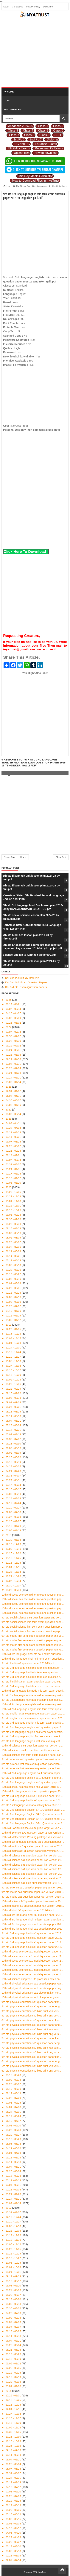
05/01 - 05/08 (14, 2523)
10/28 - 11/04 (14, 1571)
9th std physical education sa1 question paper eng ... (32, 2006)
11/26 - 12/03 (14, 2230)
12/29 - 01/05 (14, 1329)
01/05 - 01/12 (14, 1320)
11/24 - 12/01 (14, 1347)
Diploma (52, 139)
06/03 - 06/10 (14, 2125)
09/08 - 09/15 (14, 1397)
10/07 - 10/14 (14, 1580)
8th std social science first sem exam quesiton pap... (31, 1631)
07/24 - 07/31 (14, 2477)
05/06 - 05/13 (14, 2143)
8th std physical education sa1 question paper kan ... (31, 2020)
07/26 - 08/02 (14, 1242)
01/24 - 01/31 (14, 1169)
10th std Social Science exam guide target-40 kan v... (32, 1827)
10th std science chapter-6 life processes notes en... (31, 1979)
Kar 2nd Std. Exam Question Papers (26, 982)
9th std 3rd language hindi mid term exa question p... (31, 1672)
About (6, 6)
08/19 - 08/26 (14, 2088)
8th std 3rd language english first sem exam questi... (31, 1736)
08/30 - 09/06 (14, 1219)
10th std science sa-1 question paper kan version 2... (32, 1745)
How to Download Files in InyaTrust (35, 180)
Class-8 (29, 135)
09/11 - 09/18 (14, 2454)
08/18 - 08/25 (14, 1411)
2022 (9, 1109)
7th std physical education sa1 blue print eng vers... (31, 2052)
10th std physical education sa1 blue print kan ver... (31, 1992)
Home (9, 91)
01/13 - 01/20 (14, 1525)
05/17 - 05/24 (14, 1260)
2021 (9, 1118)
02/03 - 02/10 (14, 1512)
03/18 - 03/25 (14, 2157)
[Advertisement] (35, 52)
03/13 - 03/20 (14, 2546)
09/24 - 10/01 (14, 2271)
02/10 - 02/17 (14, 1507)
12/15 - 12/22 (14, 1333)
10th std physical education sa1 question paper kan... (32, 1983)
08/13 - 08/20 (14, 2299)
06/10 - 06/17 (14, 2120)
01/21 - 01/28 (14, 1072)
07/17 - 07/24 (14, 2482)
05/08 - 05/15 (14, 2519)
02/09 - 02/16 (14, 1297)
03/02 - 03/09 (14, 1018)
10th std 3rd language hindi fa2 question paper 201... (32, 1914)
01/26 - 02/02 (14, 1306)
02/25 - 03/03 (14, 1054)
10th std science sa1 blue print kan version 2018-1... (31, 1882)
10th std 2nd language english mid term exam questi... (32, 1709)
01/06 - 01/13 (14, 1530)
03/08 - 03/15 (14, 1278)
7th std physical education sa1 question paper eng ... (32, 2043)
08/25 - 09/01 (14, 1406)
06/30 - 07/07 (14, 1036)
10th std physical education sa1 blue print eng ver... (31, 1997)
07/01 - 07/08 (14, 2107)
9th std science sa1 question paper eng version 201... (32, 1887)
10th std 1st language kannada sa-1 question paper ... (32, 1841)
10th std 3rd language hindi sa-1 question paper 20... (32, 1791)
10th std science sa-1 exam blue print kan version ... (31, 1750)
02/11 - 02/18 (14, 1059)
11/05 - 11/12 (14, 2244)
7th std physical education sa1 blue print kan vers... (31, 2047)
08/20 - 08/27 (14, 2294)
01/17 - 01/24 (14, 1173)
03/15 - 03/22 (14, 1274)
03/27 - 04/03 (14, 2537)
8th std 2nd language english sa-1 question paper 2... (32, 1782)
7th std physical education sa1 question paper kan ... (31, 2038)
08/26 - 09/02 (14, 2084)
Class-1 (43, 126)
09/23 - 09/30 (14, 1590)
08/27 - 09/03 (14, 2290)
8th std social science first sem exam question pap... (31, 1626)
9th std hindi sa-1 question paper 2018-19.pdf (27, 1663)
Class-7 (14, 135)
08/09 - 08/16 (14, 1233)
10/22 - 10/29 (14, 2253)
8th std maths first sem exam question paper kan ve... (32, 1644)
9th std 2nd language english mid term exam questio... (32, 1731)
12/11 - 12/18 (14, 2404)
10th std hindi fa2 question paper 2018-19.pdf (27, 1910)
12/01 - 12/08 (14, 1342)
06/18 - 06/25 (14, 2331)
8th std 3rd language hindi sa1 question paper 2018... (32, 1942)
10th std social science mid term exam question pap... (32, 1594)
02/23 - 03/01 (14, 1288)
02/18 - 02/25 (14, 2175)
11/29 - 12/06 (14, 1191)
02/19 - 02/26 (14, 2372)
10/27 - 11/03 (14, 1365)
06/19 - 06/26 (14, 2500)
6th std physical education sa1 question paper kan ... (31, 2056)
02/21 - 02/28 (14, 1150)
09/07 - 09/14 (14, 1008)
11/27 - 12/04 (14, 2413)
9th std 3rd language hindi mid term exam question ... (32, 1667)
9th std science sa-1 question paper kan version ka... (32, 1759)
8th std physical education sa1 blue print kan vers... (31, 2029)
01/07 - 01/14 (14, 1082)
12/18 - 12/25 (14, 2399)
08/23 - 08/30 (14, 1224)
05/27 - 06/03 (14, 2129)
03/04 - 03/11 (14, 2166)
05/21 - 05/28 (14, 2349)
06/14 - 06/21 (14, 1256)
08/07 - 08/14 (14, 1114)
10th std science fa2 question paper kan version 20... (32, 1901)
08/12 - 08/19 (14, 2093)
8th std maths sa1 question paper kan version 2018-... (32, 1896)
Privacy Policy (33, 6)
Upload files (12, 109)
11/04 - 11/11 (14, 1567)
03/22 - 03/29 (14, 1269)
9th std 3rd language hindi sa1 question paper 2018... (32, 1933)
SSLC (58, 135)
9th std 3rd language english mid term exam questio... (32, 1722)
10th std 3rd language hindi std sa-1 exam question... (32, 1654)
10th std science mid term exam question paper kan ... (32, 1754)
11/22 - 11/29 (14, 1196)
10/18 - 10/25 (14, 1210)
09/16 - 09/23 (14, 2075)
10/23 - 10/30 (14, 2436)
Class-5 (43, 130)
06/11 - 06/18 (14, 2335)
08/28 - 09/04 (14, 2464)
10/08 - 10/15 (14, 2262)
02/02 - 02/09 (14, 1301)
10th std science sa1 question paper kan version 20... (32, 1855)
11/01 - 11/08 (14, 1201)
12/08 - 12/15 (14, 1338)
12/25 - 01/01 (14, 2395)
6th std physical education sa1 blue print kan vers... (31, 2065)
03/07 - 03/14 (14, 1141)
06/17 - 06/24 (14, 2116)
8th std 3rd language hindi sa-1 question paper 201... (32, 1800)
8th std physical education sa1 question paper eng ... (32, 2024)
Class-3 (13, 130)
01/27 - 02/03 (14, 1516)
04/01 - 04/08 (14, 2152)
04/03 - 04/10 (14, 2532)
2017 (9, 2207)
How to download (46, 152)
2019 (9, 1324)
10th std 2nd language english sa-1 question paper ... (32, 1773)
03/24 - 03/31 (14, 1050)
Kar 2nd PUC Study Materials (22, 978)
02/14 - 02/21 (14, 1155)
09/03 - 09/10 (14, 2285)
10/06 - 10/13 (14, 1379)
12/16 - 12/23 (14, 1544)
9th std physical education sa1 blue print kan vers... (31, 2011)
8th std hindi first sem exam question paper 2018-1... (31, 1681)
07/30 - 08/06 (14, 2308)
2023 (9, 1086)
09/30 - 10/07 (14, 1585)
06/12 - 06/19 (14, 2505)
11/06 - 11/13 (14, 2427)
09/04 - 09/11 (14, 2459)
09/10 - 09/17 (14, 2281)
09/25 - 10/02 (14, 2445)
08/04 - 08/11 (14, 1420)
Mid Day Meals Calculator (36, 176)
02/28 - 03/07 (14, 1146)
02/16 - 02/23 (14, 1292)
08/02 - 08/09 (14, 1237)
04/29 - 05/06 (14, 2148)
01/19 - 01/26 (14, 1310)
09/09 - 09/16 (14, 2079)
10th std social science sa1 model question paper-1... (32, 1969)
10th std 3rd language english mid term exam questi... (32, 1704)
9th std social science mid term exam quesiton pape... (32, 1622)
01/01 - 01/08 (14, 2386)
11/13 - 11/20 (14, 2422)
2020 (9, 1187)
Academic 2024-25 (20, 126)
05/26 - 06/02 (14, 1045)
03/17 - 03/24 (14, 1484)
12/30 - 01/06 (14, 1539)
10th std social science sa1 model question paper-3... (32, 1951)
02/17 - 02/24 (14, 1503)
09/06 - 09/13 (14, 1214)
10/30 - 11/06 (14, 2431)
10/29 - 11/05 (14, 2249)
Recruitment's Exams (49, 148)
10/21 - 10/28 (14, 1576)
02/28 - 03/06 (14, 2555)
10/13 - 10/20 (14, 1374)
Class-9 (44, 135)
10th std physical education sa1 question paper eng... (32, 1988)
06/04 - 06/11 (14, 1095)
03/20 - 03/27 (14, 2541)
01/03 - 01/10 (14, 1182)
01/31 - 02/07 (14, 1164)
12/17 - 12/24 (14, 2217)
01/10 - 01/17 (14, 1178)
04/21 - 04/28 (14, 1471)
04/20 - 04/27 (14, 1013)
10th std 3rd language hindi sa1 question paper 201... (32, 1924)
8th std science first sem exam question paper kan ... (32, 1763)
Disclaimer (48, 6)
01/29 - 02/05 (14, 2381)
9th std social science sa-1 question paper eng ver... (31, 1617)
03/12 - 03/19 (14, 2358)
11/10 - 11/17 (14, 1356)
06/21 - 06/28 (14, 1251)
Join (7, 100)
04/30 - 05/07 (14, 1100)
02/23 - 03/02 (14, 1022)
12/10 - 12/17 (14, 2221)
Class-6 (58, 130)
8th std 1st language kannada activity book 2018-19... (32, 1805)
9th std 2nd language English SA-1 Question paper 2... (33, 1809)
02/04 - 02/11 (14, 1063)
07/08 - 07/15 (14, 2102)
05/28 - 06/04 (14, 2345)
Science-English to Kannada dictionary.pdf (29, 954)
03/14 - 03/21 (14, 1136)
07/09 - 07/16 (14, 2317)
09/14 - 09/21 (14, 1004)
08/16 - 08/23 (14, 1228)
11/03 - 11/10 (14, 1361)
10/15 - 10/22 (14, 2258)
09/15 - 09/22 (14, 1393)
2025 (9, 999)
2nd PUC (36, 139)
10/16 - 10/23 (14, 2441)
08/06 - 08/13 (14, 2303)
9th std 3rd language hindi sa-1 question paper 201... (32, 1795)
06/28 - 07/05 (14, 1246)
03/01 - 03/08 (14, 1283)
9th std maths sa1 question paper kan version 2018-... (32, 1892)
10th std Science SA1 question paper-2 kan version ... (32, 1832)
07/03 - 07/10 (14, 2491)
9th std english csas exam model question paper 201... (33, 1713)
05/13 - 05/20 (14, 2139)
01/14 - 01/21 (14, 1077)
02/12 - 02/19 (14, 2377)
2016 (9, 2390)
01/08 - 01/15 (14, 1104)
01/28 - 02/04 (14, 1068)
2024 (9, 1027)
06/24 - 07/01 (14, 2111)
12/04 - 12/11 (14, 2409)
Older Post (60, 857)
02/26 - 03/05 (14, 2367)
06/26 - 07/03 (14, 2496)
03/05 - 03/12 (14, 2363)
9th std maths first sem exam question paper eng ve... (32, 1635)
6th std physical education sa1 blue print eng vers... (31, 2070)
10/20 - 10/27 (14, 1370)
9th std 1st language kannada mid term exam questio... (33, 1695)
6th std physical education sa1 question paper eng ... (32, 2061)
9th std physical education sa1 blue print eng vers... (31, 2015)
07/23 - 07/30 (14, 2313)
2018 (9, 1535)
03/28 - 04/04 (14, 1127)
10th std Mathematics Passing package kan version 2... (33, 1837)
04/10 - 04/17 (14, 2528)
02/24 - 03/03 (14, 1498)
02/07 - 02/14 (14, 1159)
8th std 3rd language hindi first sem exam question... (31, 1686)
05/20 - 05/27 (14, 2134)
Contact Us (17, 6)
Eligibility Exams (19, 148)
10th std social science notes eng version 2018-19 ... (31, 1786)
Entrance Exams (46, 144)
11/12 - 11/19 (14, 2239)
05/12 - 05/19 (14, 1461)
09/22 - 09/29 (14, 1388)
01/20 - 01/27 (14, 1521)
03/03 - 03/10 (14, 1493)
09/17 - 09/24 (14, 2276)
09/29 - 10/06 (14, 1384)
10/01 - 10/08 (14, 2267)
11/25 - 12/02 (14, 1553)
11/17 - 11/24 (14, 1352)
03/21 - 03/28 (14, 1132)
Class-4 (28, 130)
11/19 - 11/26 (14, 2235)
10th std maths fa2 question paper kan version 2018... (32, 1905)
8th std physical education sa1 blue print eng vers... (31, 2033)
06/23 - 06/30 (14, 1040)
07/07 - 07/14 (14, 1031)
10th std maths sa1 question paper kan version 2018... (32, 1846)
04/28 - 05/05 (14, 1466)
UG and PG (22, 144)
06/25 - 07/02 (14, 2326)
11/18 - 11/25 (14, 1558)
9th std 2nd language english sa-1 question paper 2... (32, 1727)
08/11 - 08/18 (14, 1416)
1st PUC (19, 139)
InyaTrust (42, 2572)
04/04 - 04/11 (14, 1123)
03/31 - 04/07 (14, 1475)
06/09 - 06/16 (14, 1448)
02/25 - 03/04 (14, 2171)
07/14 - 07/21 (14, 1429)
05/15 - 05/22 (14, 2514)
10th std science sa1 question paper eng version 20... (32, 1878)
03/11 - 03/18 (14, 2161)
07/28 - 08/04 (14, 1425)
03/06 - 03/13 (14, 2551)
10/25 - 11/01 (14, 1205)
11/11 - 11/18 (14, 1562)
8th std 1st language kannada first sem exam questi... (32, 1699)
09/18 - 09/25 (14, 2450)
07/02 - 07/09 (14, 2322)
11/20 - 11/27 (14, 2418)
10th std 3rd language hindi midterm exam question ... (32, 1919)
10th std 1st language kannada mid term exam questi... (33, 1690)
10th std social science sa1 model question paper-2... (32, 1960)
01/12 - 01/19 (14, 1315)
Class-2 (58, 126)
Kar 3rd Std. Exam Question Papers (26, 987)
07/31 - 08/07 (14, 2473)
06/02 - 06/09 (14, 1452)
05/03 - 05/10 (14, 1265)
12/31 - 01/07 (14, 1091)
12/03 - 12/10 (14, 2226)
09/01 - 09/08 (14, 1402)
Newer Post (9, 857)
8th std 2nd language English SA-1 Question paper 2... (33, 1818)
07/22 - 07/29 (14, 2097)
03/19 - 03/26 (14, 2354)
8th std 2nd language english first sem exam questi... (32, 1741)
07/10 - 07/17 (14, 2487)
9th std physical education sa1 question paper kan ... (31, 2001)
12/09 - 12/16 (14, 1548)
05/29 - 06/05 (14, 2509)
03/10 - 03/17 (14, 1489)
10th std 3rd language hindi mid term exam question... (32, 1658)
